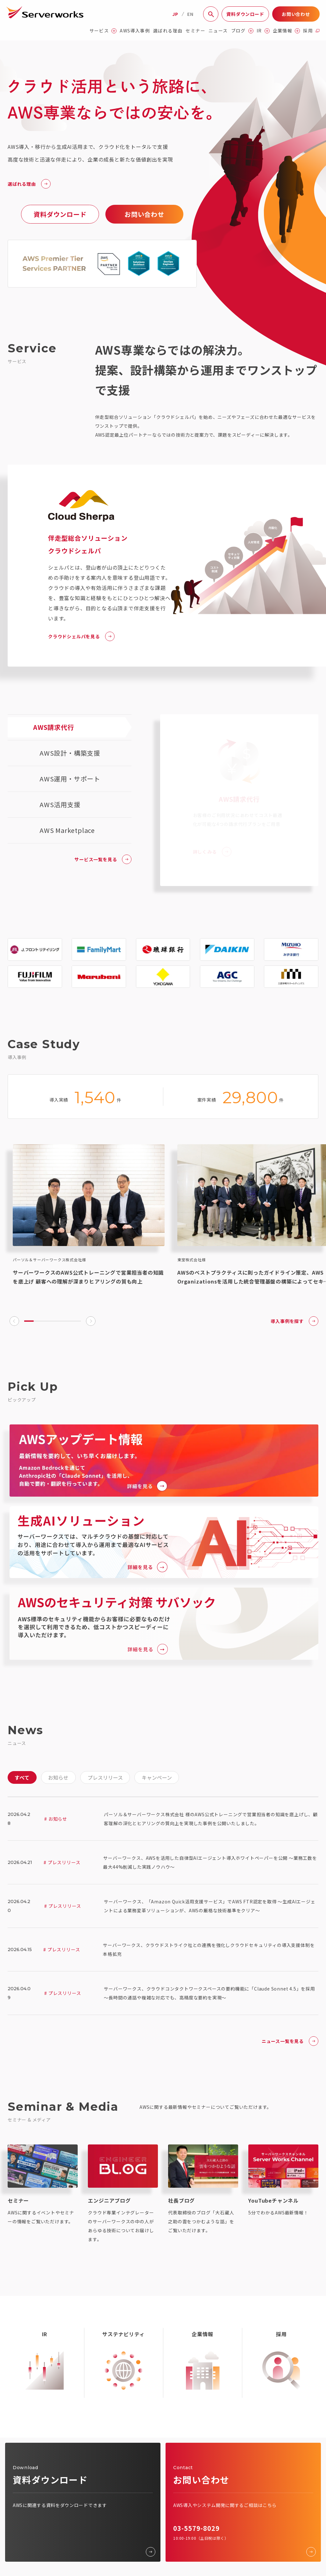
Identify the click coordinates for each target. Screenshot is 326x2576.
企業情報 (286, 30)
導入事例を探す (294, 1321)
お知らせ (58, 1777)
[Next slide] (91, 1321)
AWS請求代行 (53, 727)
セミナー (195, 30)
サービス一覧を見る (102, 859)
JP (175, 14)
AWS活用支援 (60, 804)
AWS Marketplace (67, 830)
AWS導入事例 (135, 30)
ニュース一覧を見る (290, 2041)
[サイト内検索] (210, 14)
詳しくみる (212, 849)
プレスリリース (105, 1777)
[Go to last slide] (14, 1321)
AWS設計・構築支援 (69, 753)
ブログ (242, 30)
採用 (311, 30)
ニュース (218, 30)
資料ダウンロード (245, 14)
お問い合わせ (296, 14)
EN (190, 14)
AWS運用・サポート (69, 778)
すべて (22, 1777)
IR (263, 30)
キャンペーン (157, 1777)
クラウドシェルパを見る (81, 636)
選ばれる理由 (167, 30)
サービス (103, 30)
